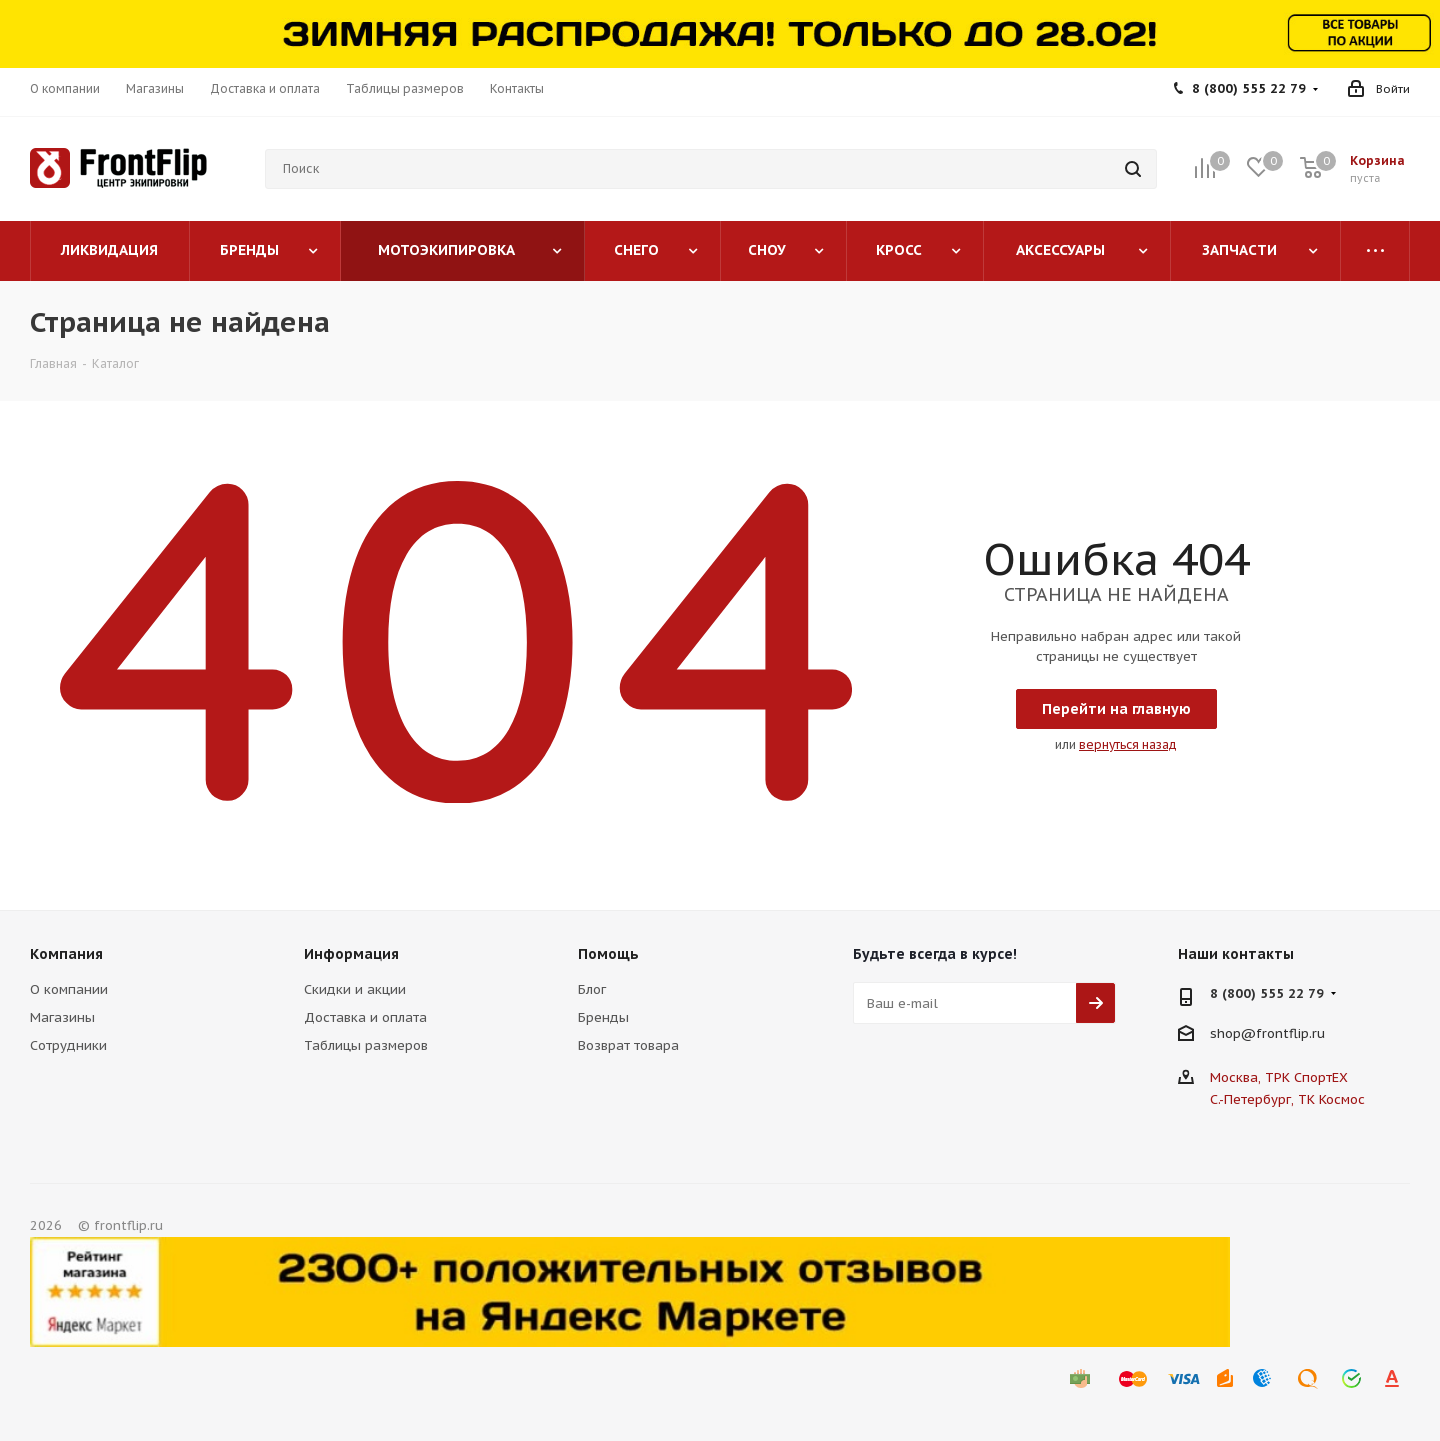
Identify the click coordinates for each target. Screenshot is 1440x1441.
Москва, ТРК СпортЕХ (1279, 1077)
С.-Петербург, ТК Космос (1287, 1099)
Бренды (603, 1017)
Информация (351, 954)
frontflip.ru (1290, 1033)
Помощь (608, 954)
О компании (69, 989)
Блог (592, 989)
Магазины (62, 1017)
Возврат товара (628, 1045)
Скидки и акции (355, 989)
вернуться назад (1128, 744)
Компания (66, 954)
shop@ (1233, 1033)
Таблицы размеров (366, 1045)
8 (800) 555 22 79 (1249, 88)
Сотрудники (68, 1045)
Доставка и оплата (365, 1017)
